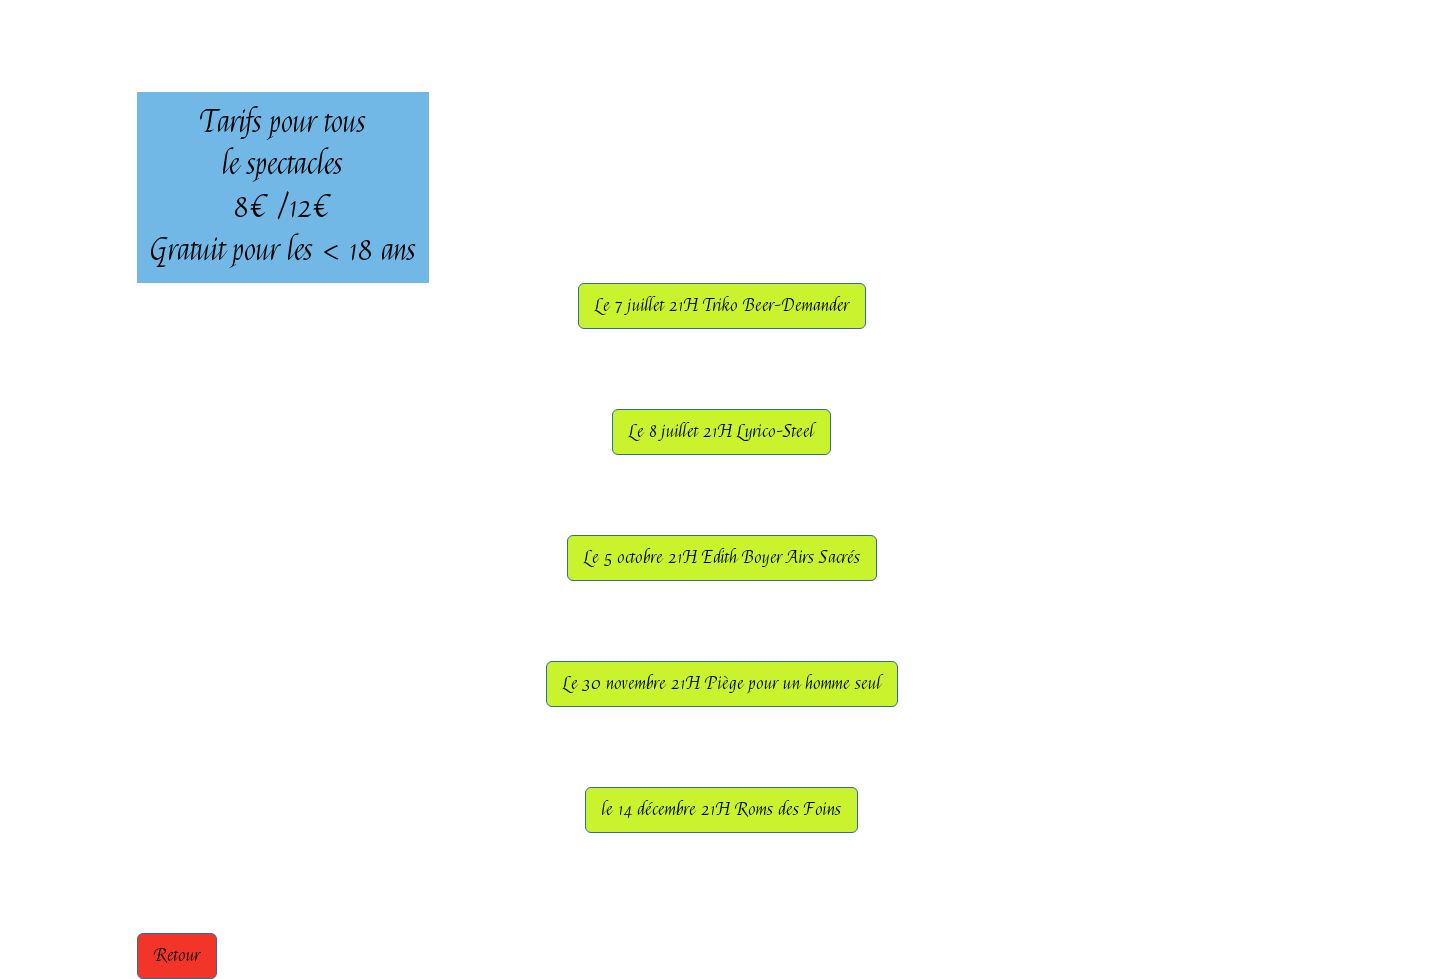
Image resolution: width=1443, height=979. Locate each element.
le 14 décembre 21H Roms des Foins (721, 809)
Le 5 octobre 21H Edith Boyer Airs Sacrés (722, 557)
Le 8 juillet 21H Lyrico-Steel (721, 431)
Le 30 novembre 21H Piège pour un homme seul (722, 683)
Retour (177, 955)
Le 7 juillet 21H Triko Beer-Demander (722, 305)
